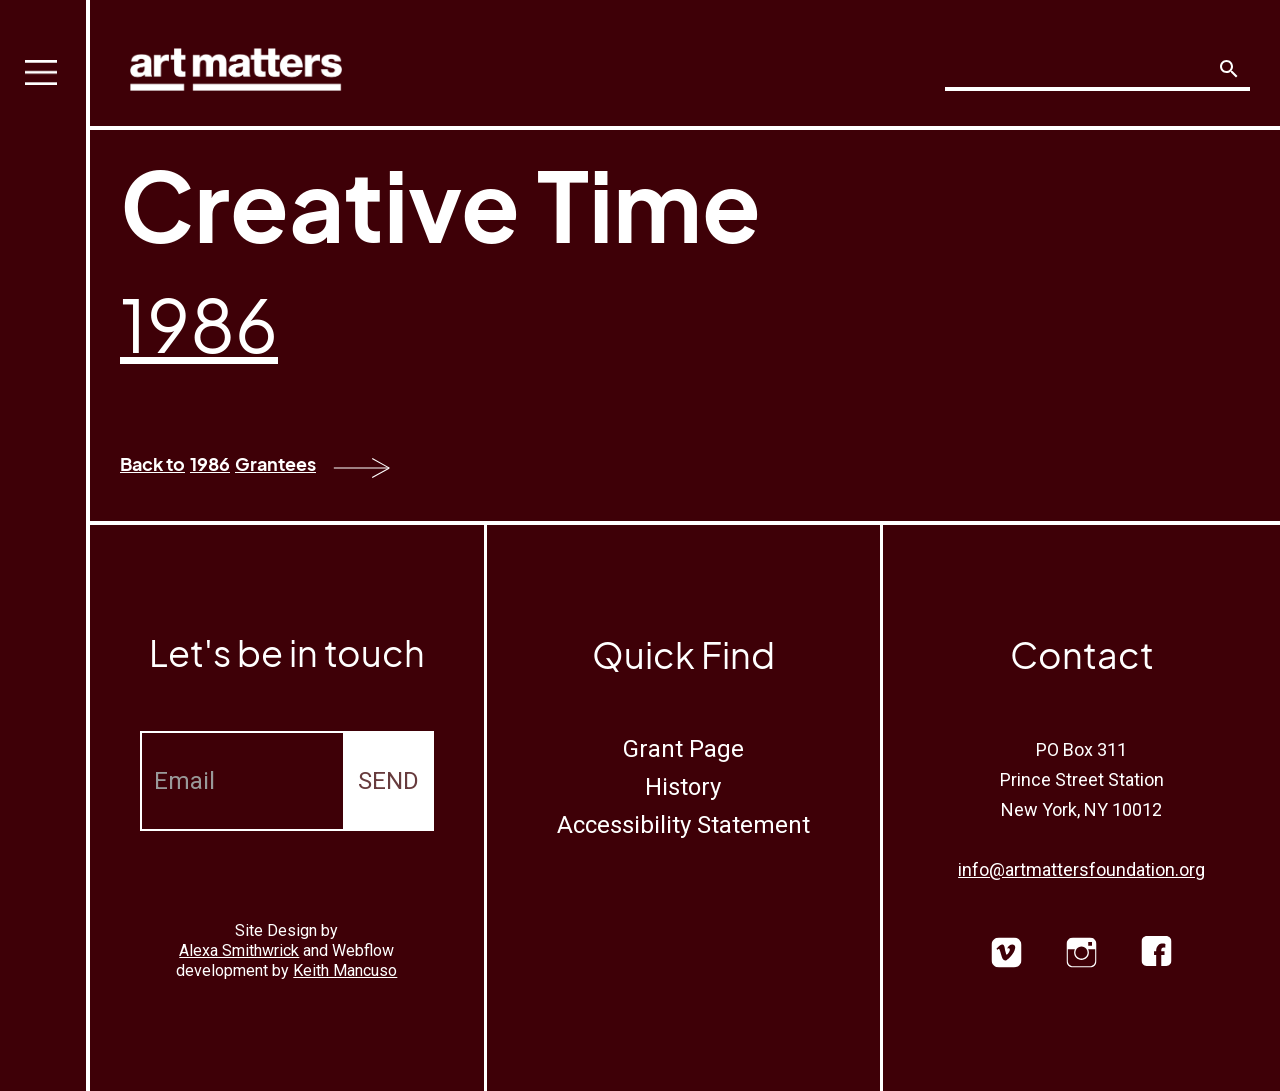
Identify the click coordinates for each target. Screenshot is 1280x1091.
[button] (45, 545)
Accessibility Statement (683, 825)
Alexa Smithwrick (239, 950)
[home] (236, 64)
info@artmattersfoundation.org (1081, 869)
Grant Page (683, 749)
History (683, 787)
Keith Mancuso (345, 970)
